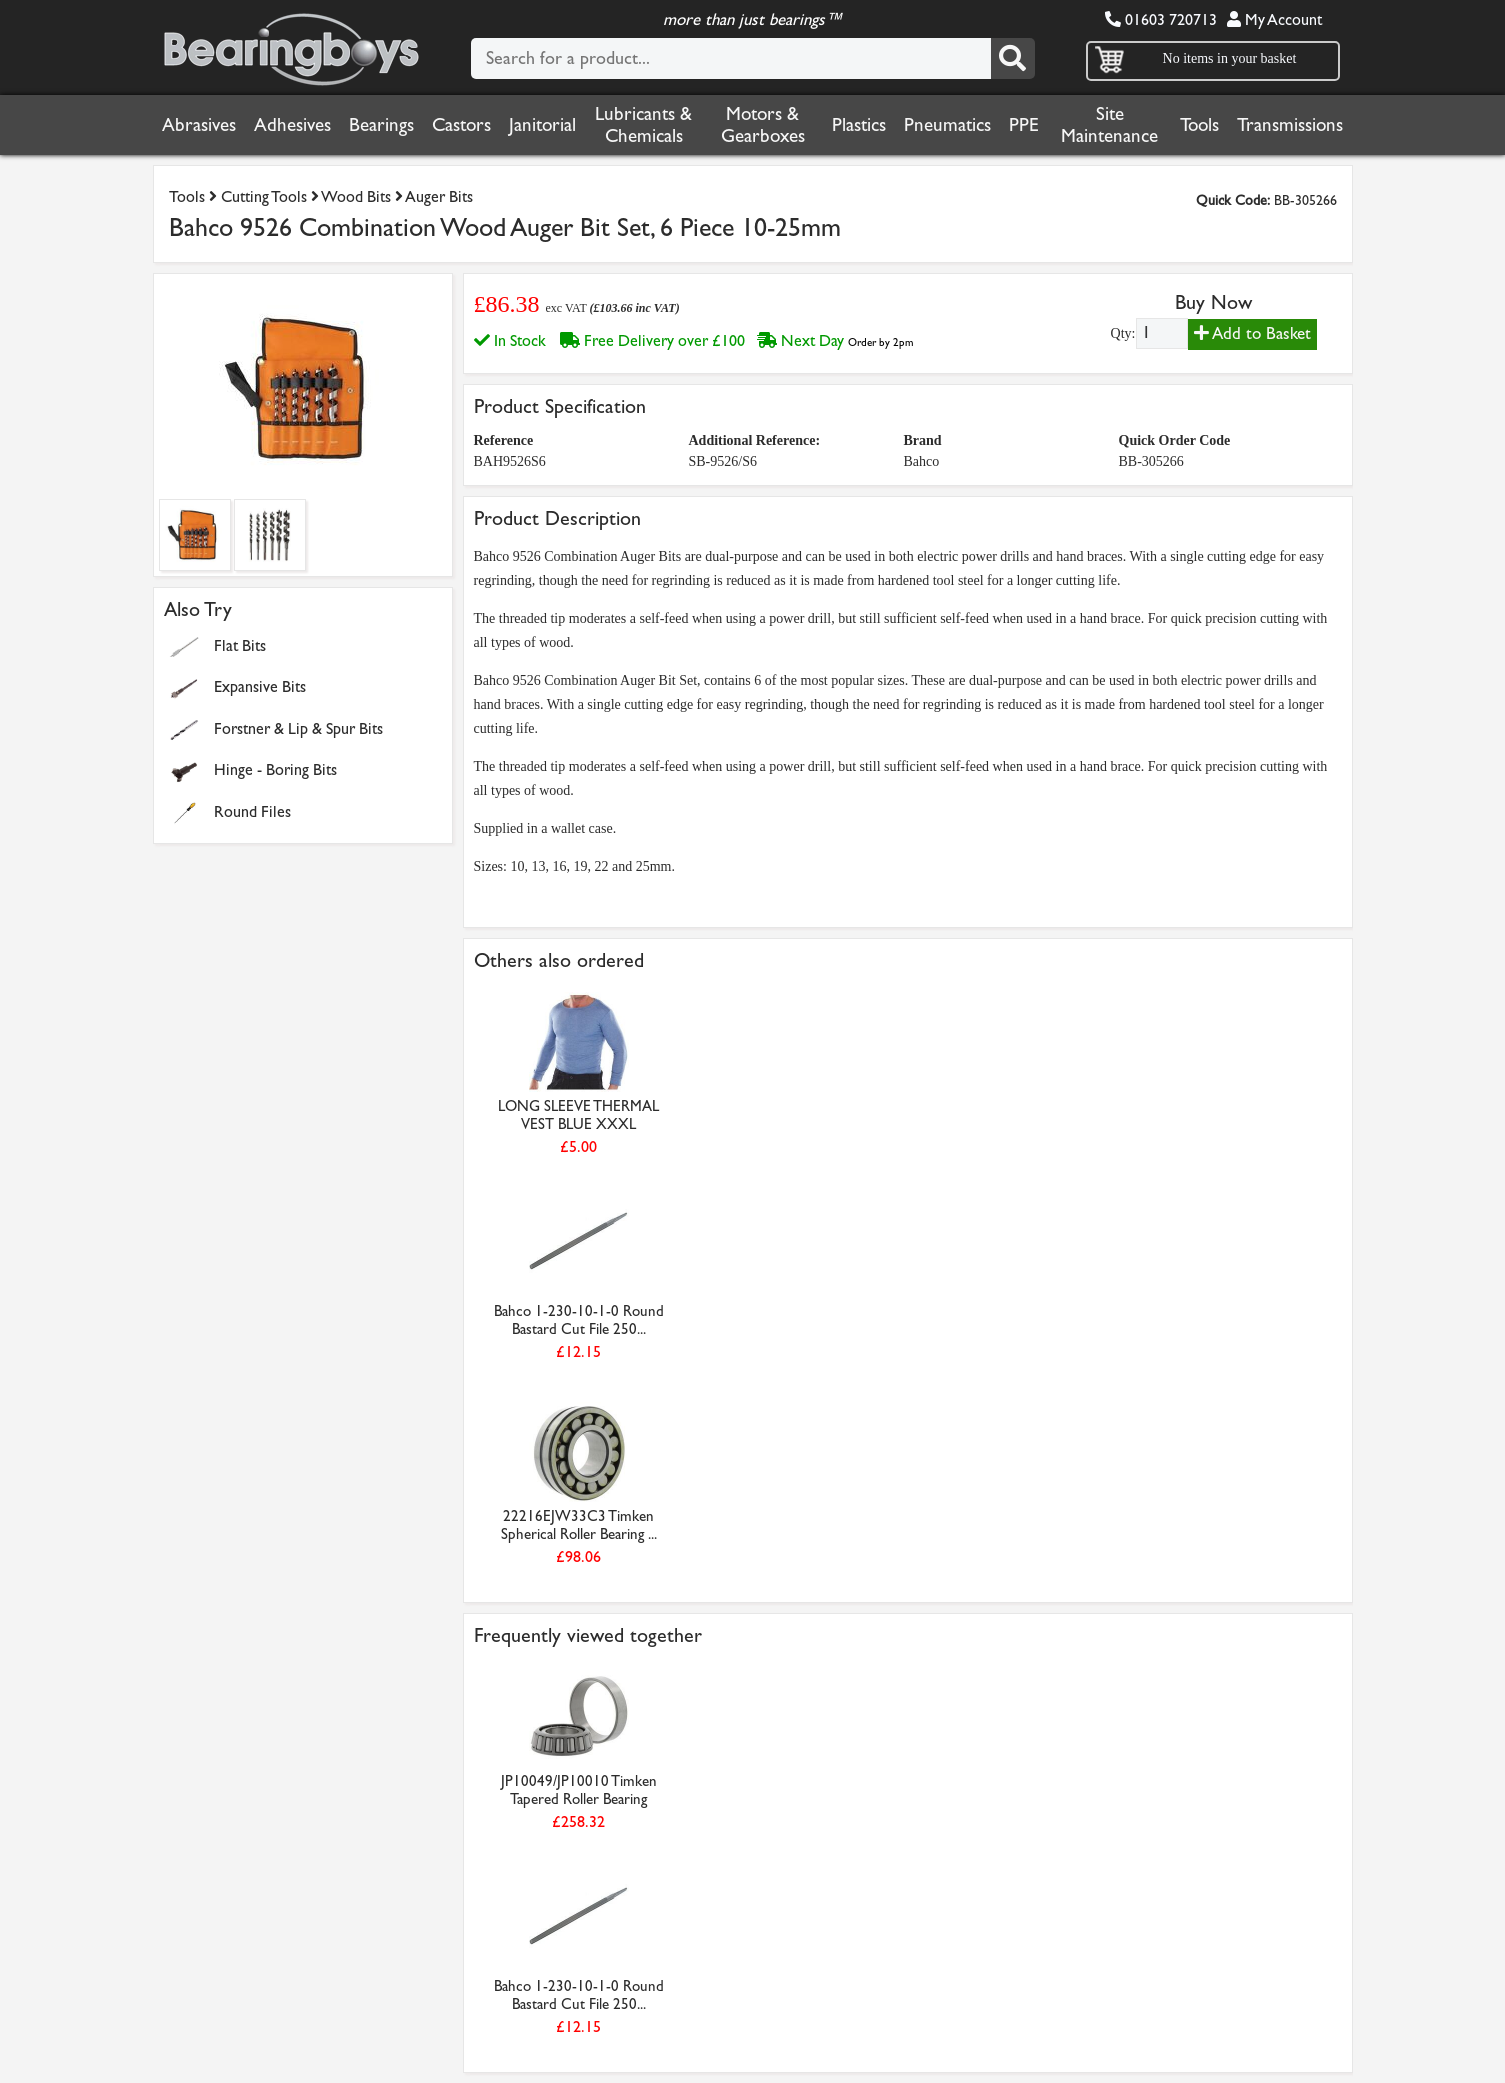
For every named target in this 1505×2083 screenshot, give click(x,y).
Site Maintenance (1109, 125)
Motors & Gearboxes (763, 125)
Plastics (859, 125)
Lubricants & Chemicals (643, 125)
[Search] (1013, 58)
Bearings (381, 125)
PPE (1024, 125)
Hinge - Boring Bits (275, 769)
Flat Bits (240, 645)
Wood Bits (356, 196)
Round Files (252, 811)
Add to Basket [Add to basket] (1252, 333)
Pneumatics (947, 125)
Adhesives (292, 125)
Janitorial (542, 125)
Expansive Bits (260, 686)
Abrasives (199, 125)
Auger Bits (439, 196)
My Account (1274, 19)
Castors (461, 125)
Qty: (1123, 333)
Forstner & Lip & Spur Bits (298, 728)
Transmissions (1290, 125)
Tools (1199, 125)
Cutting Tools (264, 196)
